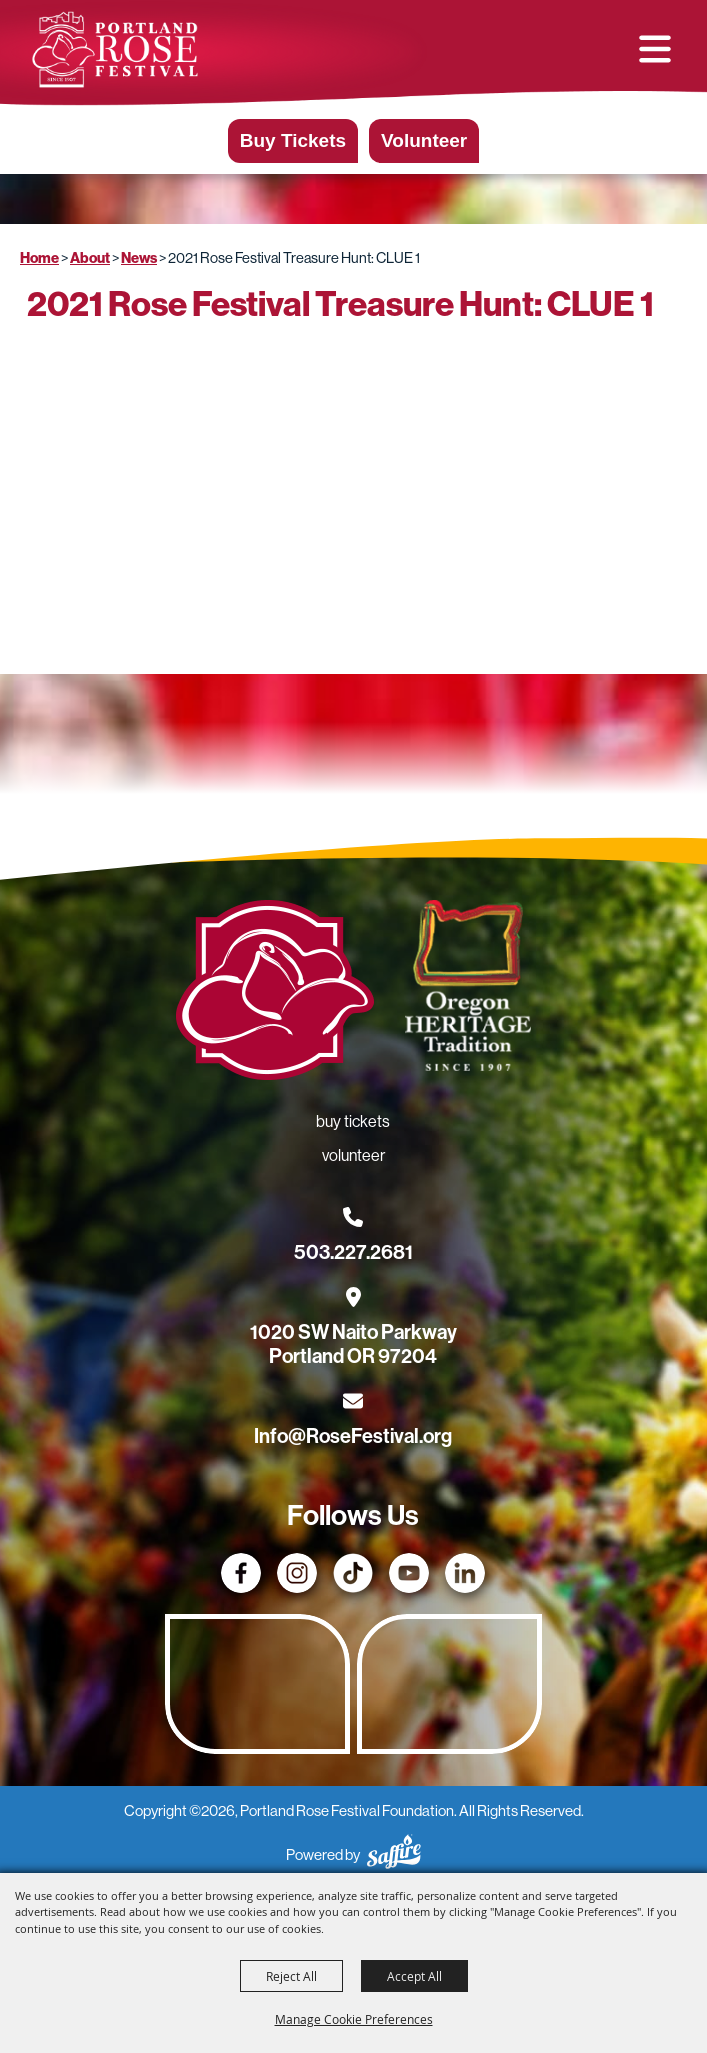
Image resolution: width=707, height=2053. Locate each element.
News (139, 258)
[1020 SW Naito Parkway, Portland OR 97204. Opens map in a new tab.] (353, 1332)
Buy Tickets (293, 140)
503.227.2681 (353, 1252)
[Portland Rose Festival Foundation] (115, 49)
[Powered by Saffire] (394, 1854)
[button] (655, 49)
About (90, 258)
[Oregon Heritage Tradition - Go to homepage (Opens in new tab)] (467, 989)
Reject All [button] (291, 1976)
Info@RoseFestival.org (353, 1436)
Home (39, 258)
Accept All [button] (414, 1976)
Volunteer (424, 140)
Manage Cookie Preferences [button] (354, 2019)
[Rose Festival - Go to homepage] (275, 994)
